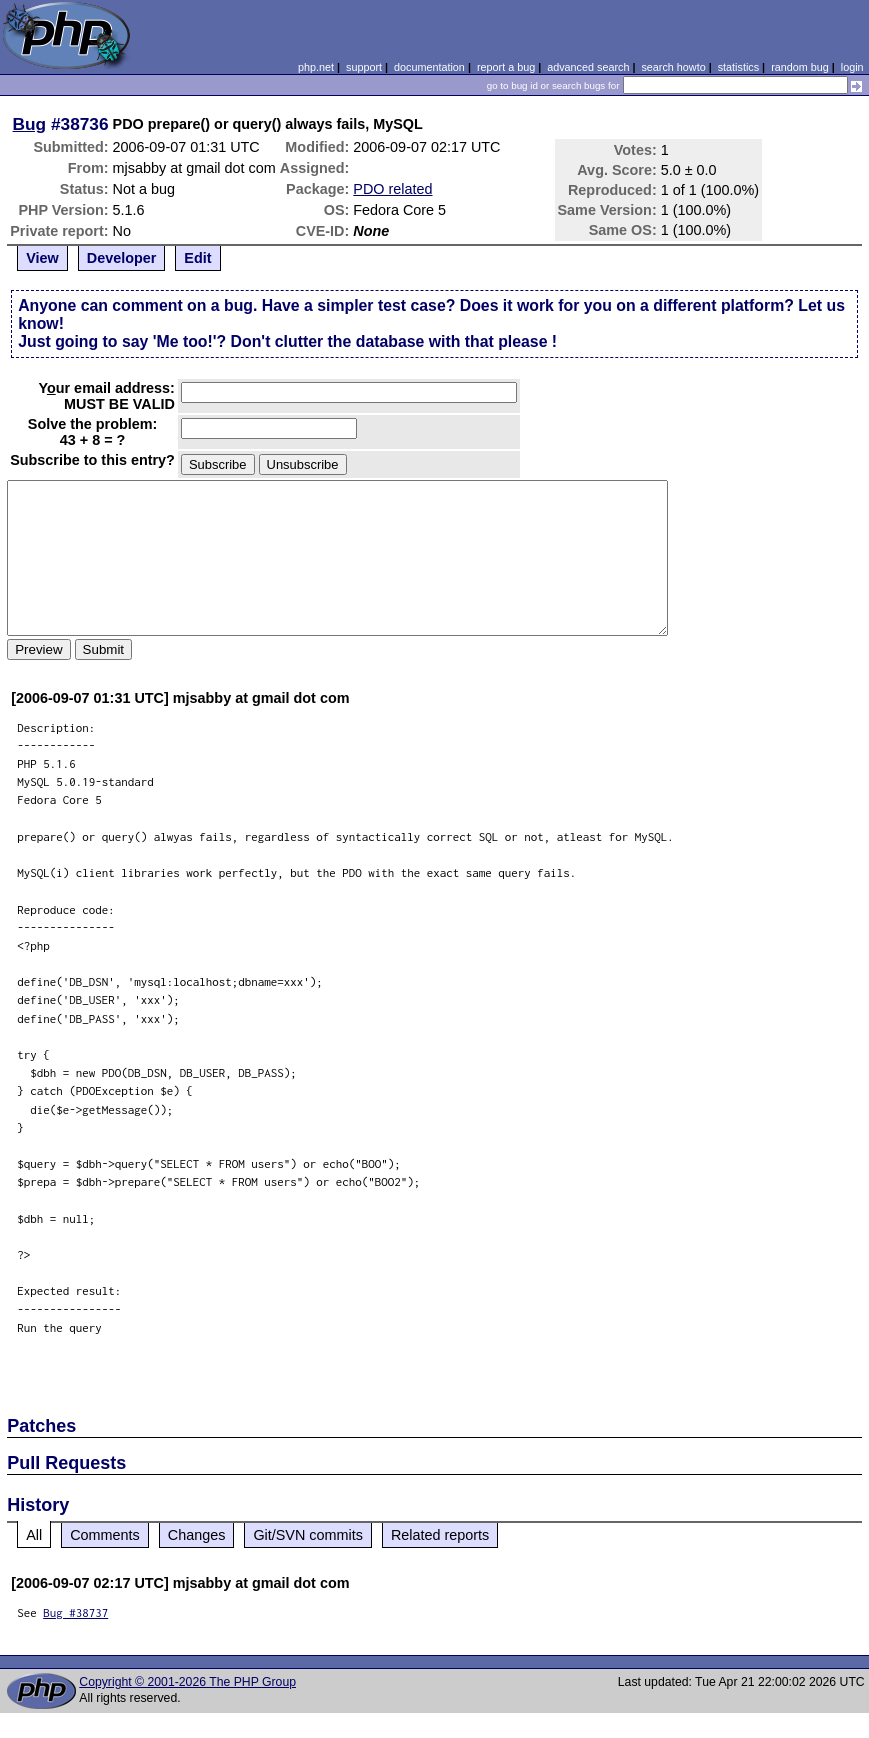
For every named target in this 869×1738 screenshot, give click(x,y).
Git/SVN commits (308, 1535)
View (42, 258)
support (364, 67)
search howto (673, 67)
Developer (122, 258)
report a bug (506, 67)
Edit (197, 258)
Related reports (440, 1535)
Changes (197, 1535)
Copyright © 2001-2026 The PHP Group (187, 1682)
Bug (30, 124)
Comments (105, 1535)
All (34, 1535)
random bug (800, 67)
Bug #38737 (75, 1612)
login (852, 67)
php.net (316, 67)
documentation (429, 67)
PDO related (392, 189)
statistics (738, 67)
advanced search (588, 67)
